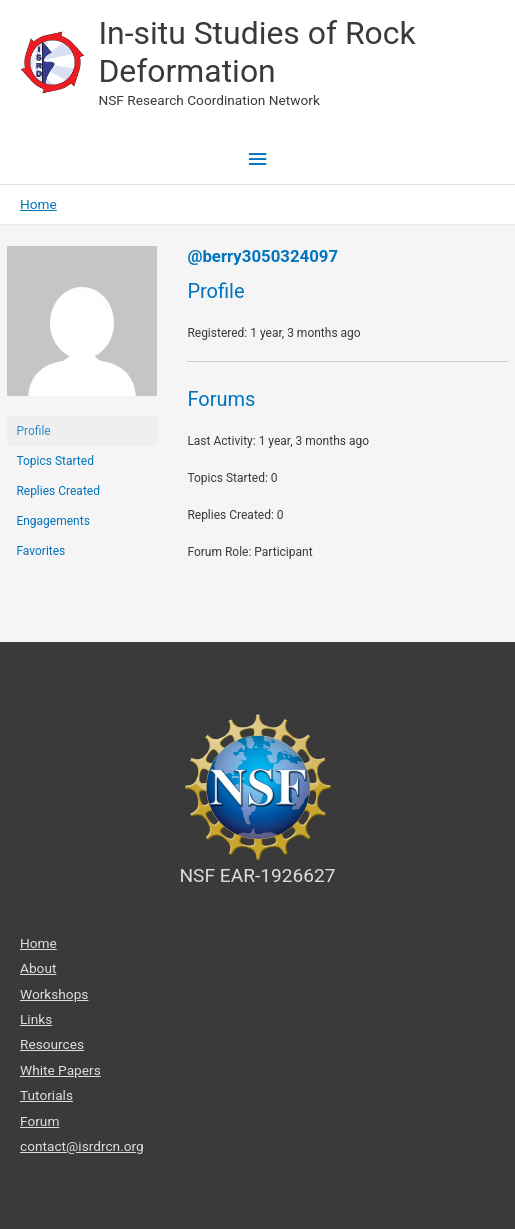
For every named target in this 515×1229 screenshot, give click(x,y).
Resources (52, 1044)
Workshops (54, 994)
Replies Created (58, 491)
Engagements (52, 521)
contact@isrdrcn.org (82, 1146)
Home (38, 943)
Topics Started (55, 461)
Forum (39, 1121)
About (38, 968)
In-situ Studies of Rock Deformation (256, 52)
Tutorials (46, 1095)
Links (36, 1019)
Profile (33, 431)
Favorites (40, 551)
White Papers (60, 1070)
